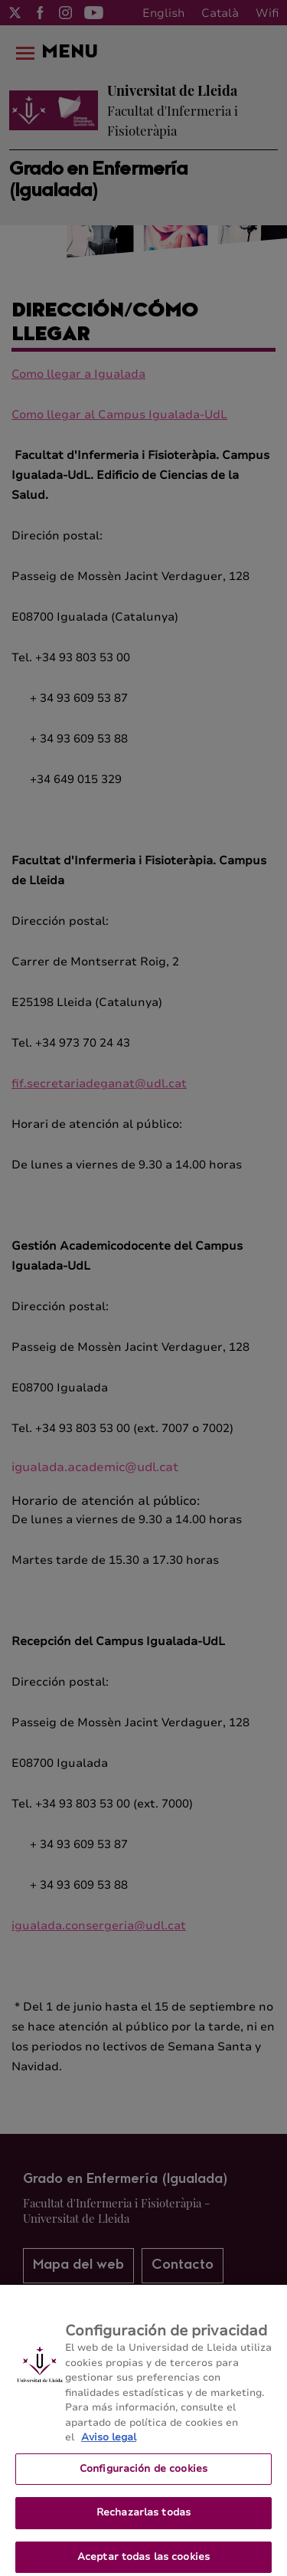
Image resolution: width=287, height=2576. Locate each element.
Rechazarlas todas (143, 2521)
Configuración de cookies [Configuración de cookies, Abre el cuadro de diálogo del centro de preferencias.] (143, 2476)
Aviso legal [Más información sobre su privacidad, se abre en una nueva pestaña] (108, 2445)
